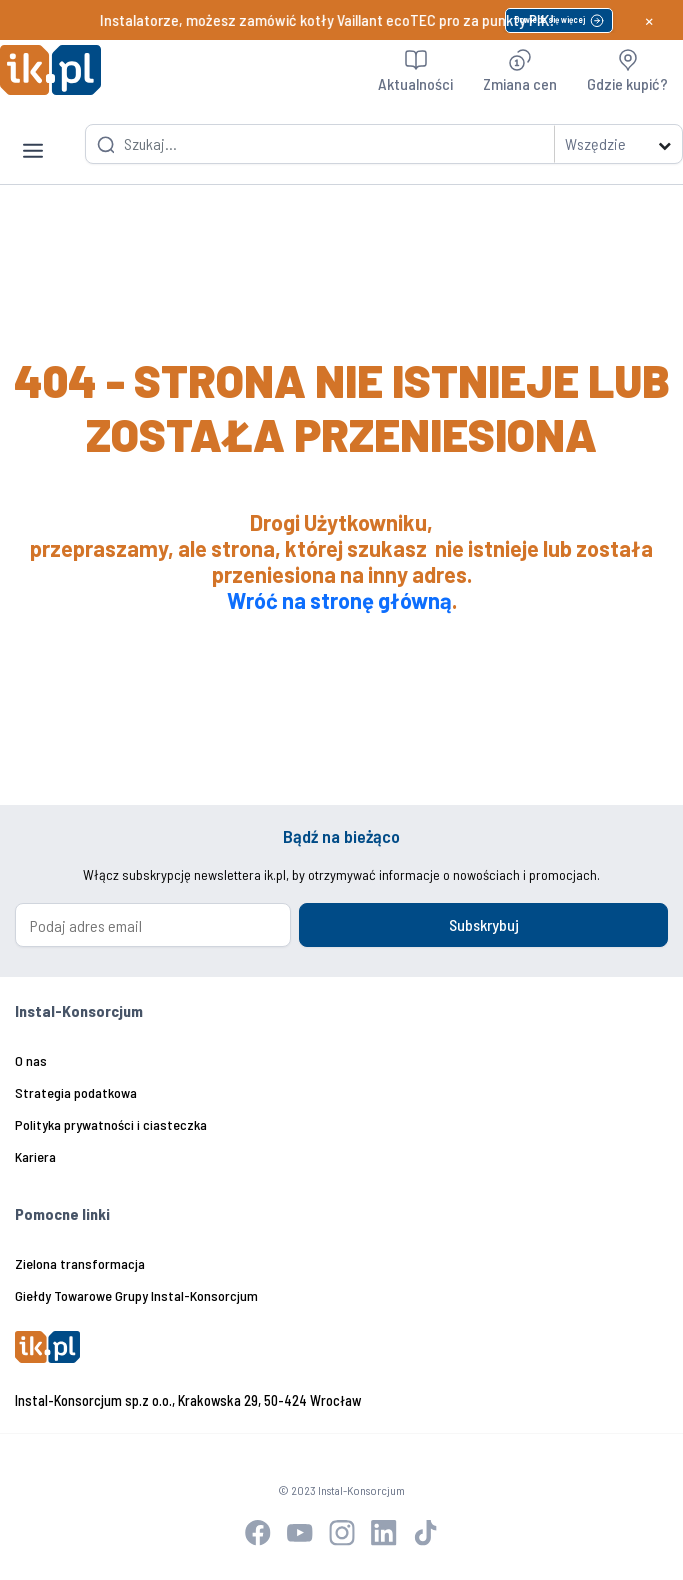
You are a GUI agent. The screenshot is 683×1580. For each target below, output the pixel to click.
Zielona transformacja (80, 1263)
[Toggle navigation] (33, 135)
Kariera (35, 1156)
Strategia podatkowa (76, 1092)
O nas (31, 1060)
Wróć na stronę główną (339, 600)
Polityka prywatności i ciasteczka (111, 1124)
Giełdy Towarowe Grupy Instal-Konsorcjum (136, 1295)
